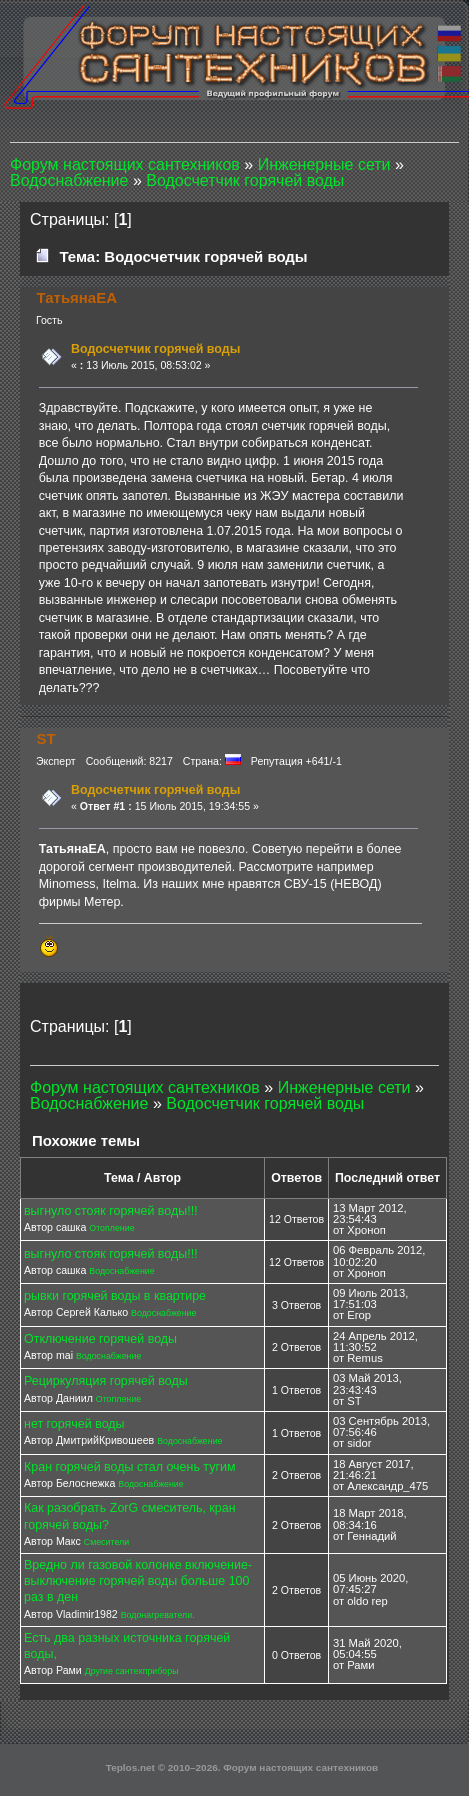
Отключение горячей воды (100, 1339)
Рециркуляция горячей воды (106, 1381)
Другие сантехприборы (132, 1671)
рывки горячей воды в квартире (115, 1296)
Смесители (106, 1542)
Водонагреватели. (158, 1615)
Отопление (111, 1228)
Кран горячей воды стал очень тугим (130, 1467)
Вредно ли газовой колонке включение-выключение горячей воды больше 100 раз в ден (138, 1581)
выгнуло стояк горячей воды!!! (111, 1211)
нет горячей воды (74, 1424)
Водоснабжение (121, 1271)
